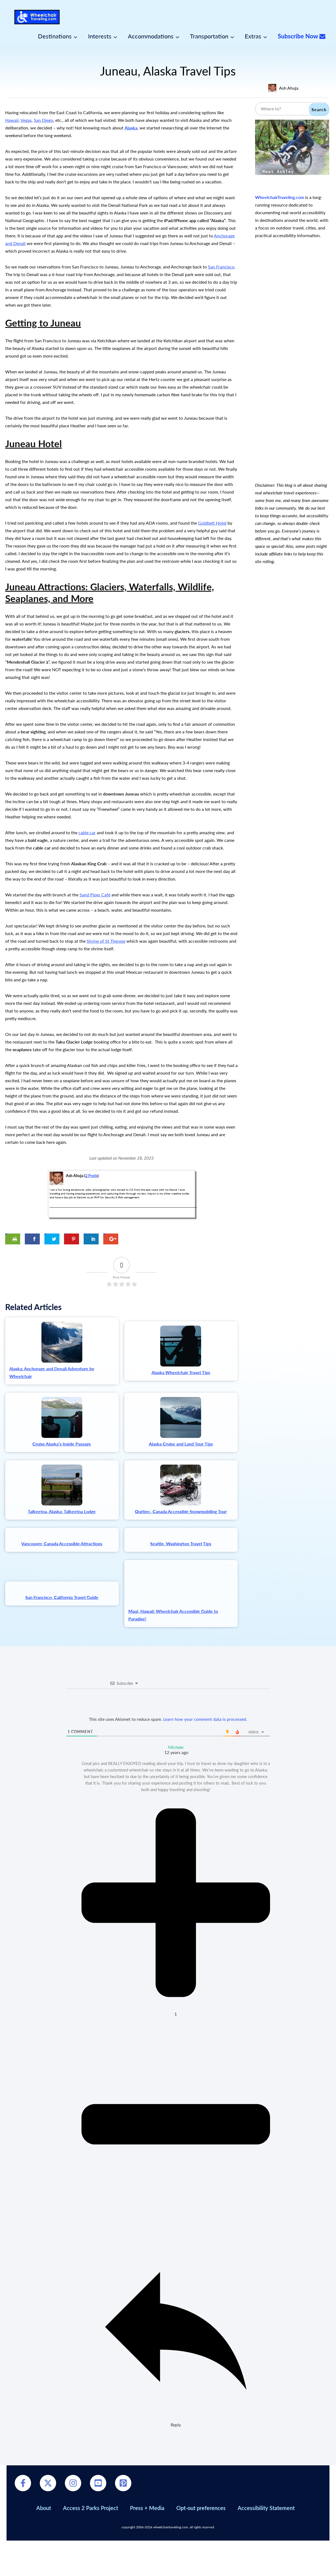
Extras (253, 36)
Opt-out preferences (201, 2543)
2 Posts (91, 1175)
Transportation (209, 36)
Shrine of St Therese (106, 941)
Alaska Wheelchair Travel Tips (181, 1372)
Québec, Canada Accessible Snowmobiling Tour (181, 1511)
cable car (87, 832)
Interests (99, 36)
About (43, 2543)
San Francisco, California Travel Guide (61, 1650)
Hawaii (12, 120)
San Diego (43, 120)
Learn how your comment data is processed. (205, 1754)
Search (318, 109)
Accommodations (151, 36)
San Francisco (221, 266)
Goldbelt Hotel (212, 522)
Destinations (55, 36)
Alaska (131, 127)
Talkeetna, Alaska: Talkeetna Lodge (62, 1511)
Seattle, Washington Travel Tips (180, 1579)
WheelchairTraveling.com (279, 197)
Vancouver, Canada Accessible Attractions (61, 1579)
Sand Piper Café (95, 894)
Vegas (26, 120)
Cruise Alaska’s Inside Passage (61, 1443)
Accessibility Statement (266, 2543)
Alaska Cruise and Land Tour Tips (181, 1443)
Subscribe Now (301, 36)
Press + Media (147, 2543)
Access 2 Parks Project (90, 2543)
